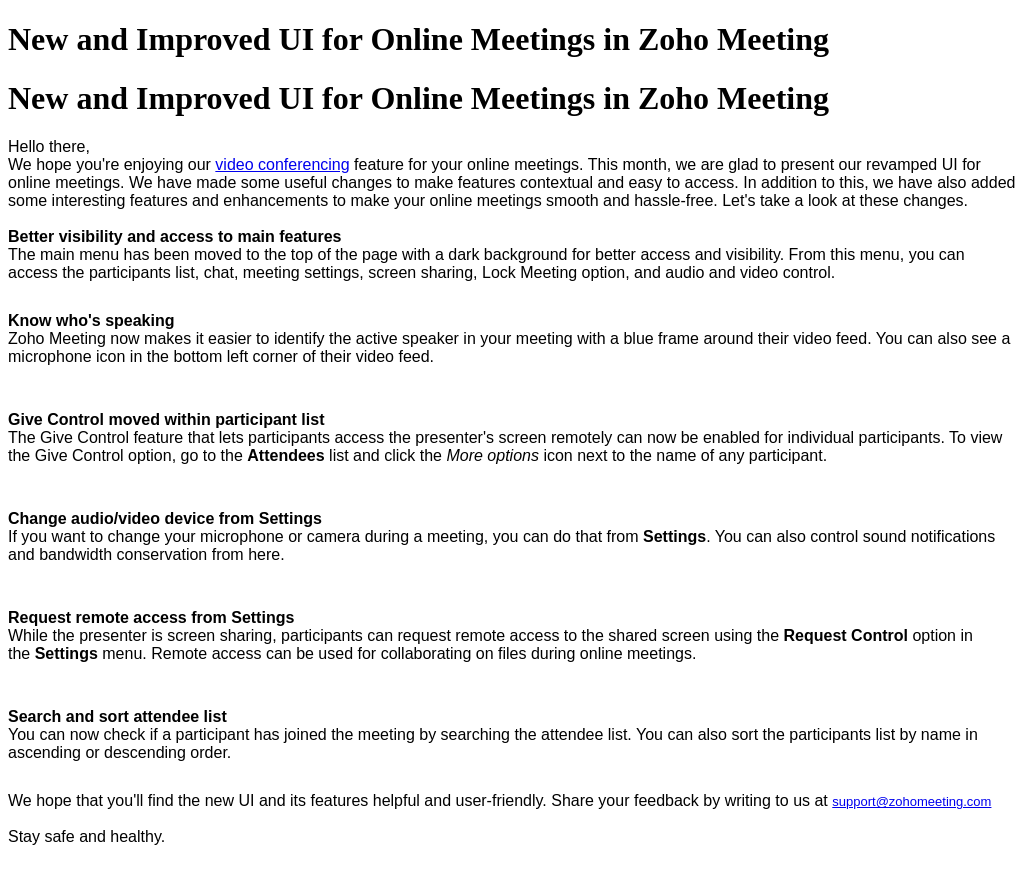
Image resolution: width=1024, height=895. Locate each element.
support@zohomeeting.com (911, 801)
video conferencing (282, 164)
